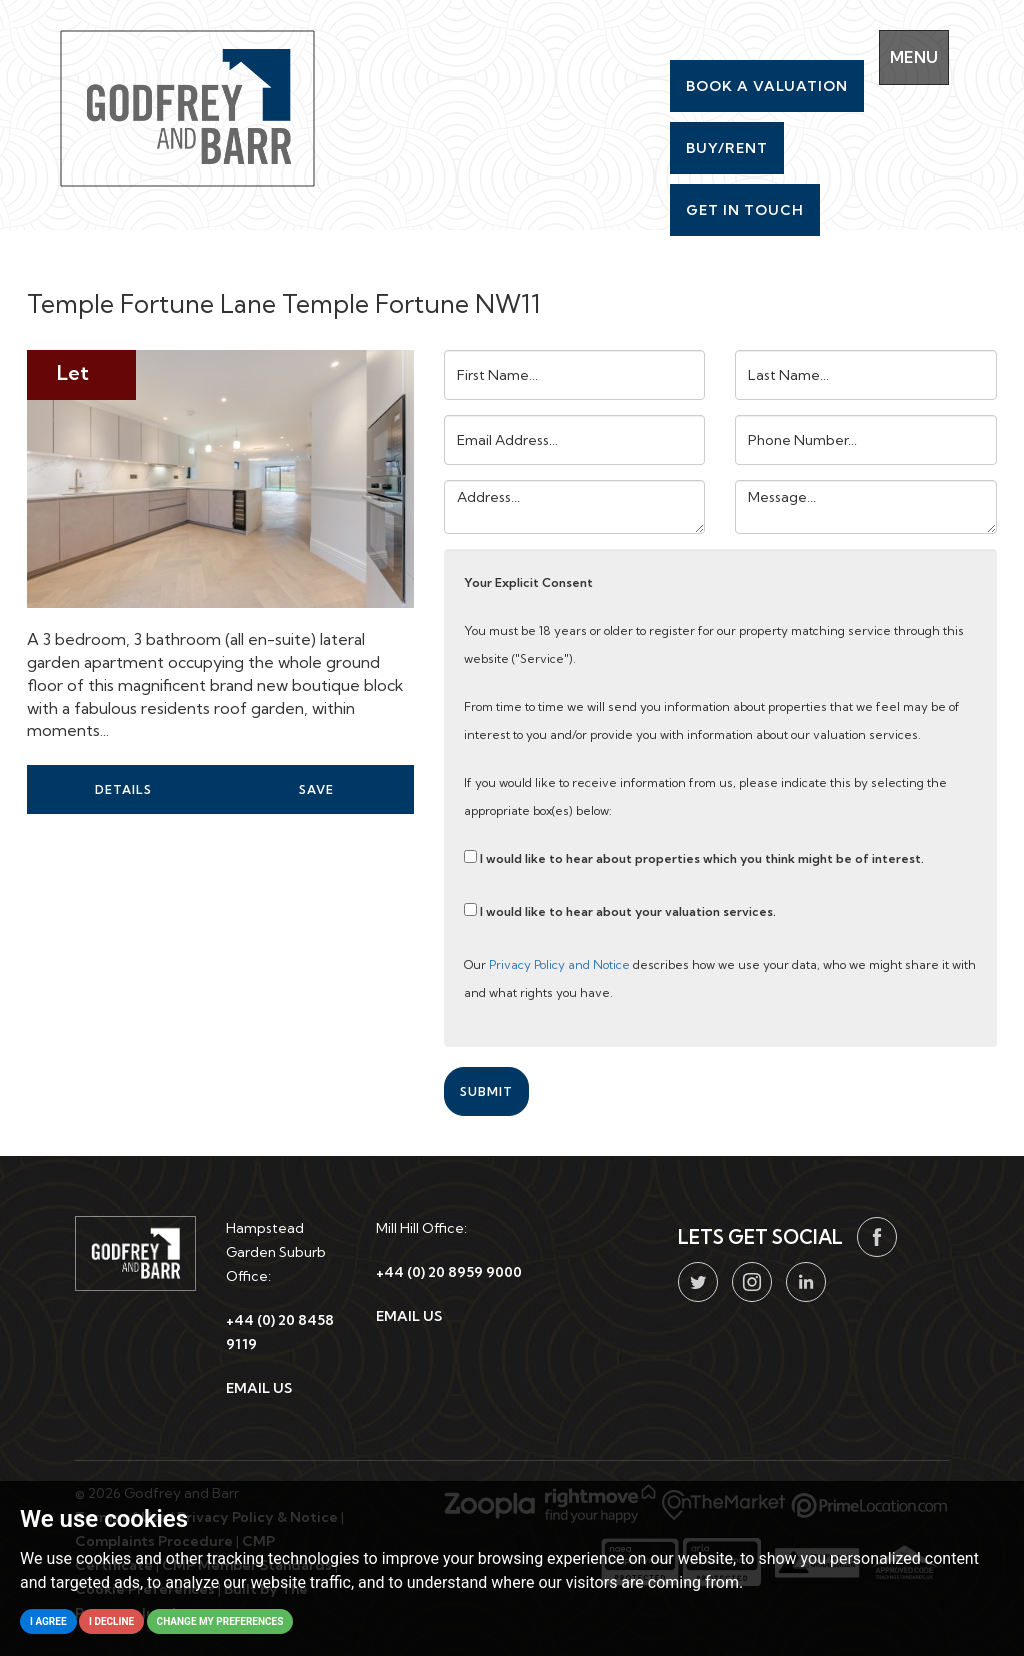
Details (123, 789)
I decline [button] (111, 1621)
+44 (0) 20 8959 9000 (449, 1272)
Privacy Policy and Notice (559, 964)
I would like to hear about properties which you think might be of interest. (694, 858)
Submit (486, 1091)
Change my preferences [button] (220, 1621)
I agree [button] (48, 1621)
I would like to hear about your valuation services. (620, 911)
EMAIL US (259, 1388)
